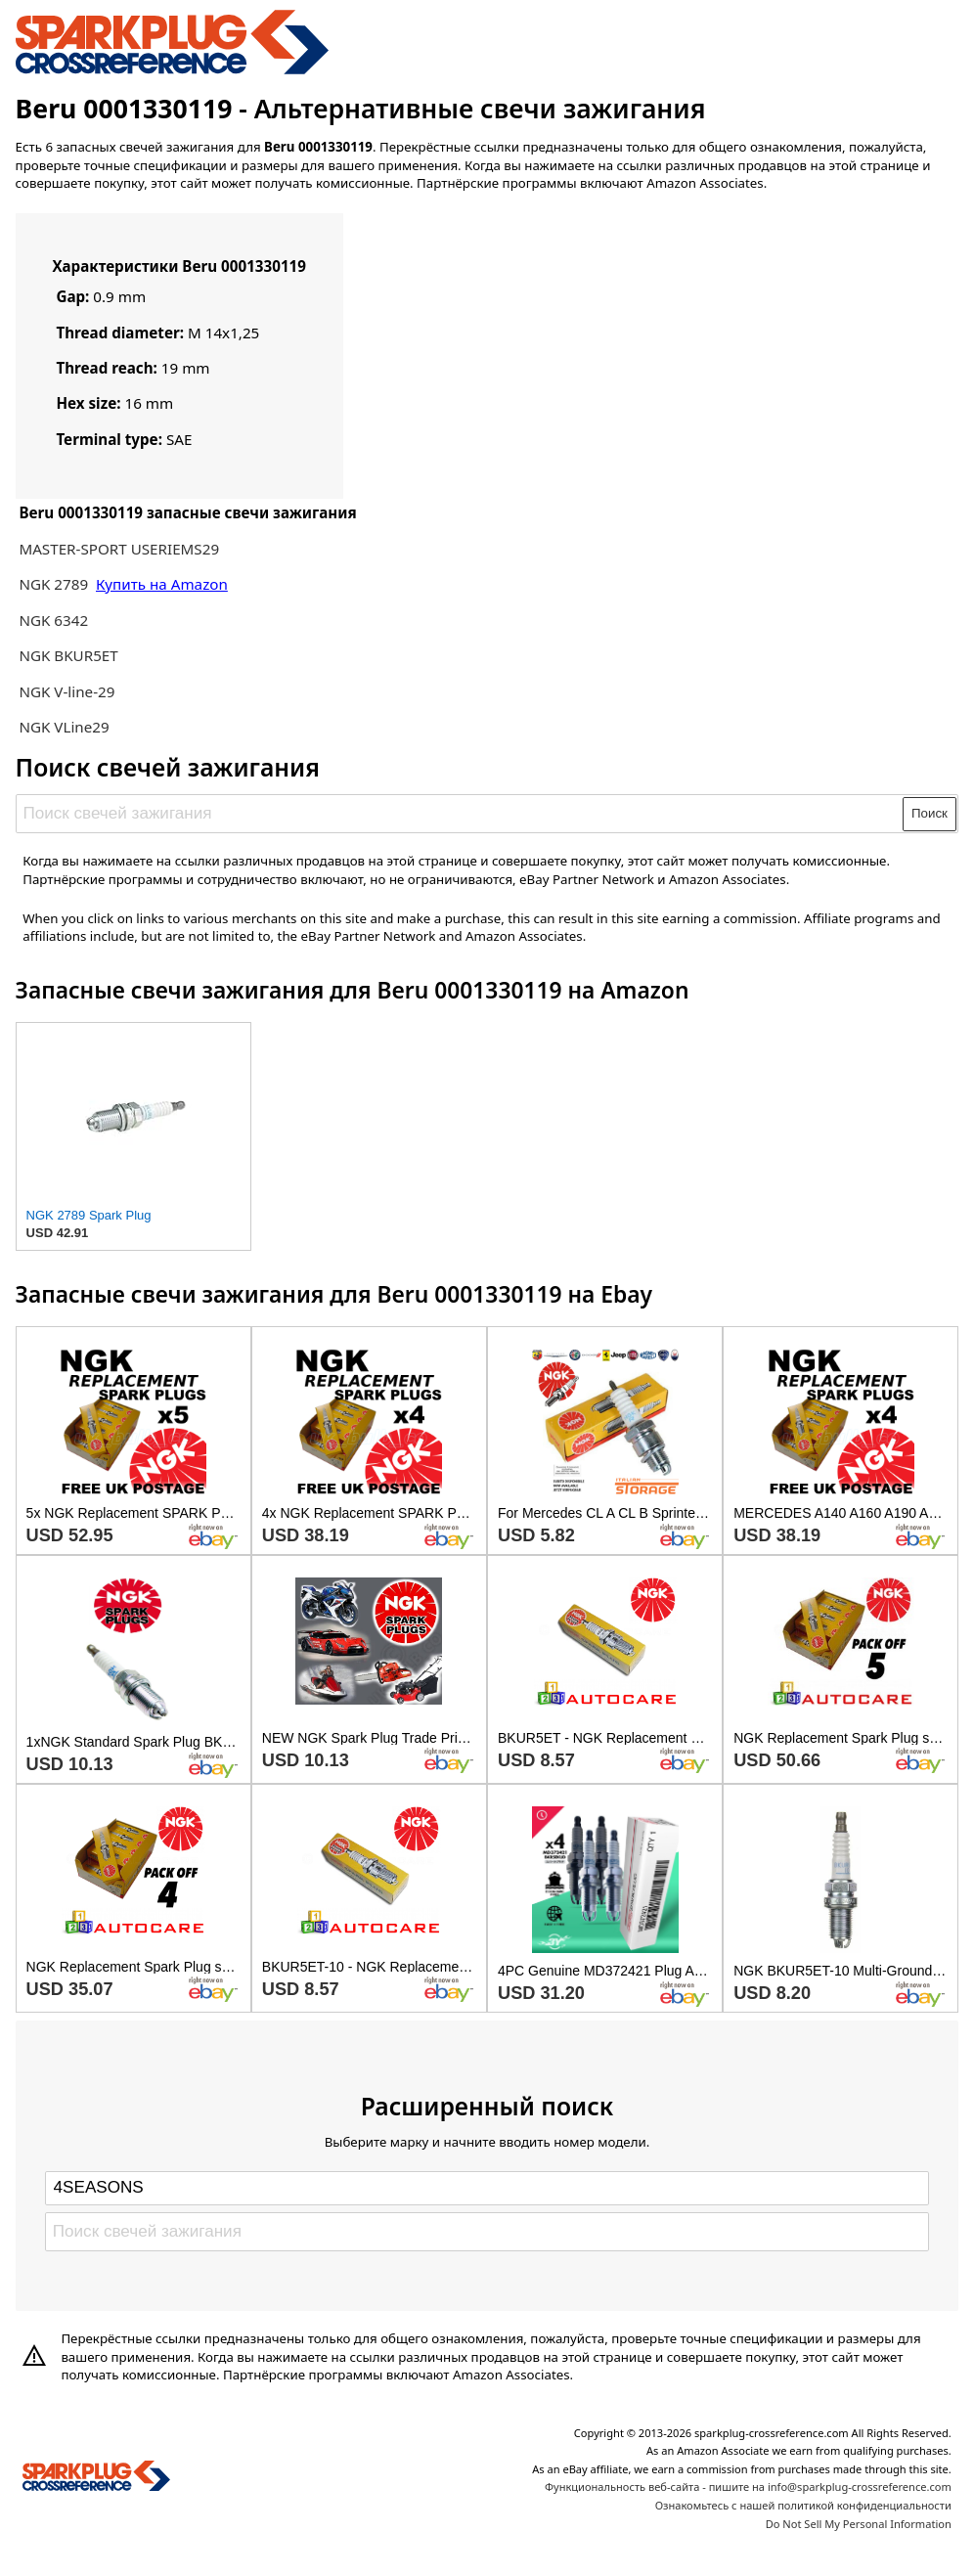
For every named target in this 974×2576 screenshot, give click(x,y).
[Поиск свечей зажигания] (460, 813)
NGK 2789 (55, 584)
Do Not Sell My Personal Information (859, 2523)
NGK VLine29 (64, 726)
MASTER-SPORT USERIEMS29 (119, 548)
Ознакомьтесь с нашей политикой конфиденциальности (803, 2505)
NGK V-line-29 (66, 691)
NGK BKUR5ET (68, 655)
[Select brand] (487, 2187)
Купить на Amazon (162, 584)
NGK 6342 (53, 620)
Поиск (929, 813)
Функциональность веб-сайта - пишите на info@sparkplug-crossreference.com (748, 2486)
